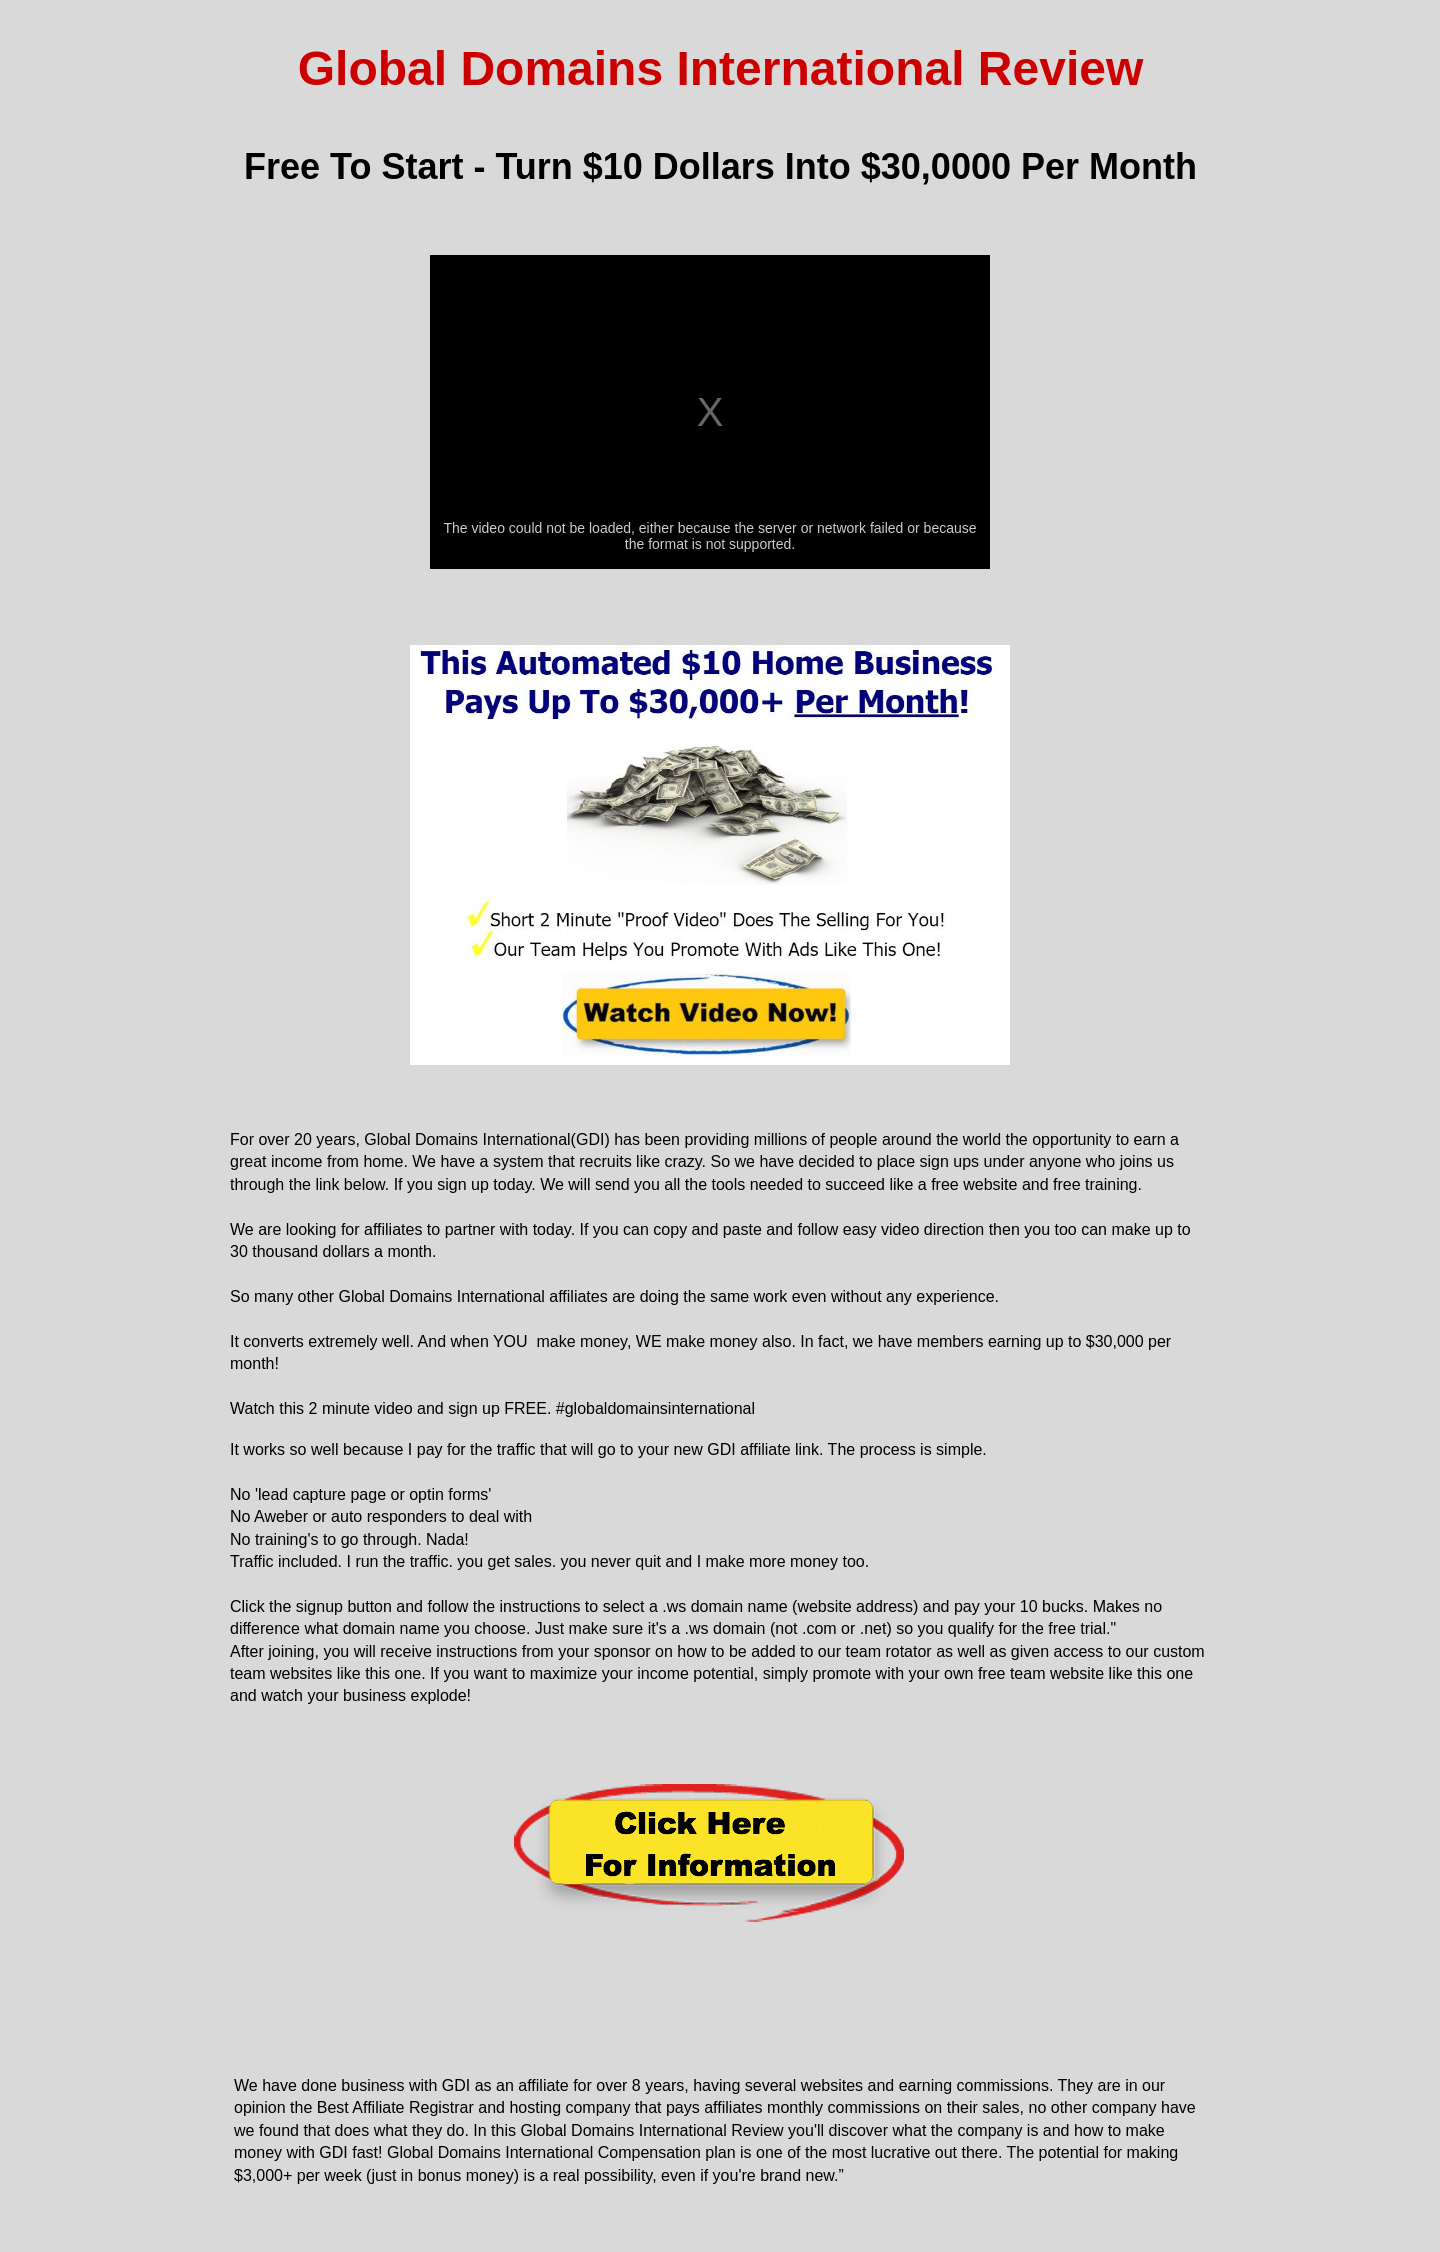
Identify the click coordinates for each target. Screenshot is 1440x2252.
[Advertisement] (721, 1988)
